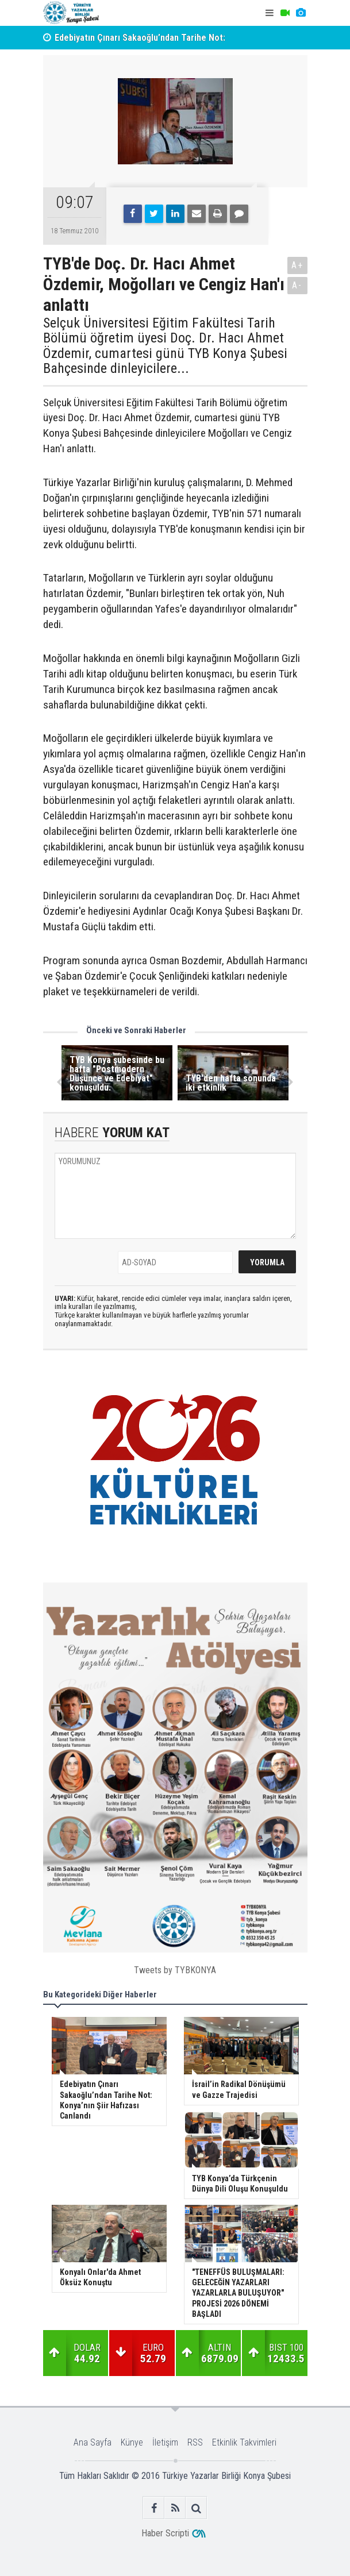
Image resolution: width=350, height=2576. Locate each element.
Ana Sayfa (92, 2442)
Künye (132, 2442)
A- (297, 285)
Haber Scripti (165, 2533)
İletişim (165, 2442)
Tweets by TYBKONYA (175, 1970)
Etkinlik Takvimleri (244, 2442)
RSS (195, 2442)
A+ (297, 265)
